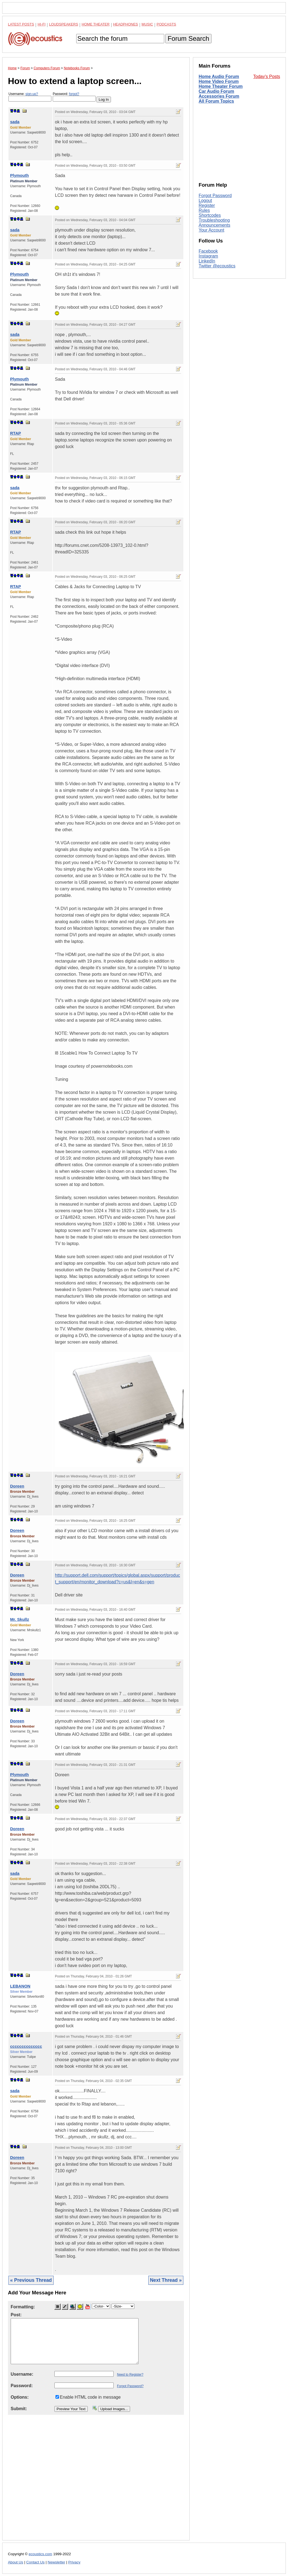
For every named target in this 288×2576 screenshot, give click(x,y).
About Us (15, 2562)
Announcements (214, 225)
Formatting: (23, 2306)
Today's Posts (266, 76)
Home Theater (96, 24)
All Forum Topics (216, 101)
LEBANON (20, 1986)
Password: (74, 97)
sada (14, 121)
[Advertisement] (96, 2482)
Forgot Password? (130, 2386)
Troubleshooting (214, 220)
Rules (204, 210)
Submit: (19, 2408)
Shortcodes (210, 215)
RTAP (15, 433)
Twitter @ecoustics (217, 266)
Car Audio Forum (216, 91)
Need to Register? (130, 2374)
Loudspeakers (63, 24)
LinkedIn (207, 261)
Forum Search (188, 38)
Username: (29, 97)
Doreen (17, 1486)
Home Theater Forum (221, 86)
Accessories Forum (219, 96)
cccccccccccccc (26, 2046)
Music (147, 24)
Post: (16, 2314)
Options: (20, 2397)
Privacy (74, 2562)
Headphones (125, 24)
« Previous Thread (31, 2280)
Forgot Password (215, 195)
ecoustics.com (40, 2554)
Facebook (208, 251)
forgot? (74, 94)
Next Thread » (166, 2280)
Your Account (211, 230)
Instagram (208, 256)
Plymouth (19, 175)
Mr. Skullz (19, 1619)
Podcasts (166, 24)
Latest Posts (21, 24)
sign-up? (31, 94)
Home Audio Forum (219, 76)
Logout (205, 200)
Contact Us (35, 2562)
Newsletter (56, 2562)
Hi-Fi (42, 24)
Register (207, 205)
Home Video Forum (219, 81)
